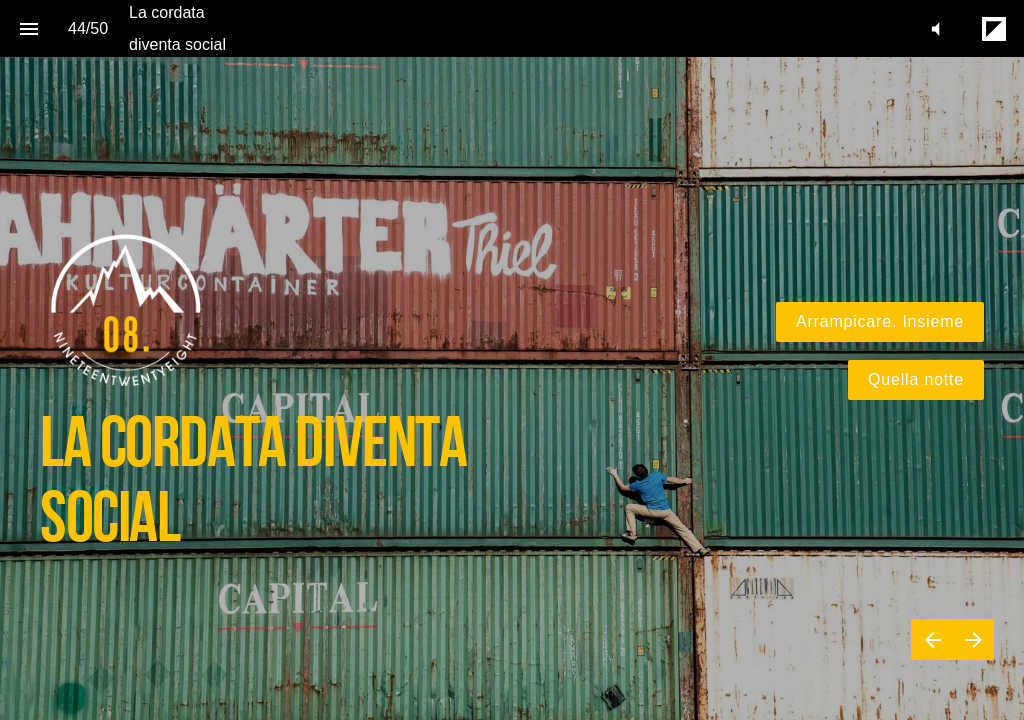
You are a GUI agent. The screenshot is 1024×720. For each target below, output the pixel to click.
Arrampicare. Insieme (880, 321)
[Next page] (973, 639)
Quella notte (916, 379)
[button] (935, 28)
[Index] (28, 28)
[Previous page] (932, 639)
